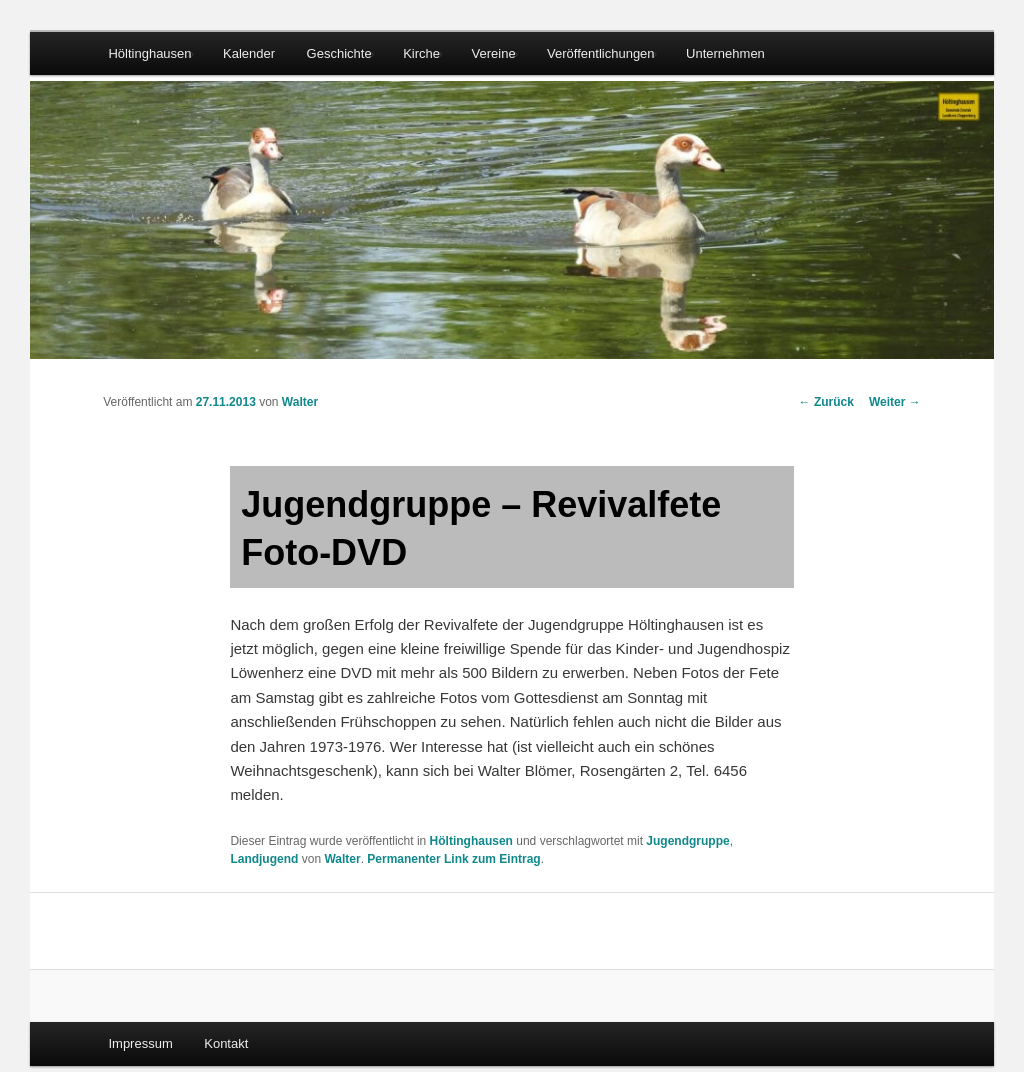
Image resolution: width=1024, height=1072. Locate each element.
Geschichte (339, 53)
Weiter (895, 402)
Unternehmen (725, 53)
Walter (300, 402)
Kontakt (226, 1043)
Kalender (249, 53)
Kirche (421, 53)
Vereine (494, 53)
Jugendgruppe (687, 841)
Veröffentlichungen (600, 53)
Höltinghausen (149, 53)
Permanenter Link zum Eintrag (453, 859)
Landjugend (264, 859)
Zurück (826, 402)
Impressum (140, 1043)
